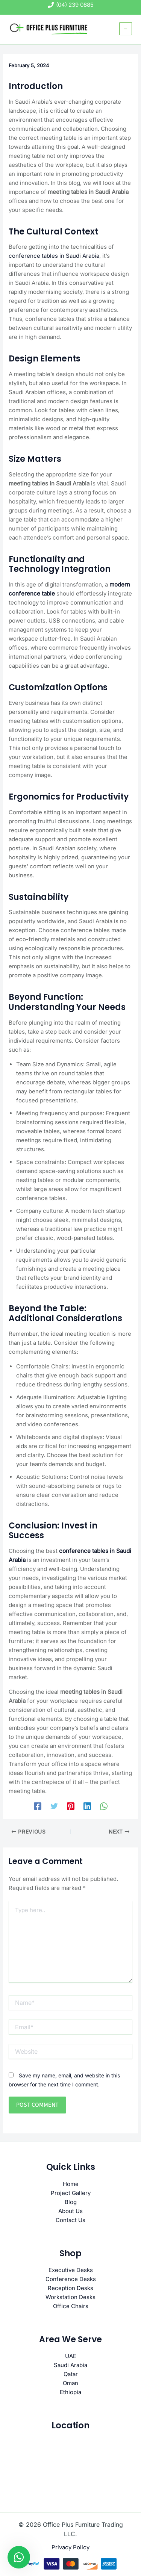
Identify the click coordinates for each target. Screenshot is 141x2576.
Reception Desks (70, 2288)
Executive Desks (71, 2270)
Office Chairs (70, 2306)
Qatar (71, 2374)
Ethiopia (70, 2392)
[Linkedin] (87, 1806)
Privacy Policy (70, 2547)
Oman (70, 2383)
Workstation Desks (70, 2297)
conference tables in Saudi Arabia (54, 255)
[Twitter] (54, 1806)
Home (71, 2183)
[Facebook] (37, 1806)
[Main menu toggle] (125, 28)
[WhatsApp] (104, 1806)
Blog (71, 2202)
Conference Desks (70, 2279)
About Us (70, 2211)
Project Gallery (71, 2193)
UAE (70, 2356)
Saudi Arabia (70, 2365)
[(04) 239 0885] (70, 5)
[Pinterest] (70, 1806)
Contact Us (70, 2220)
